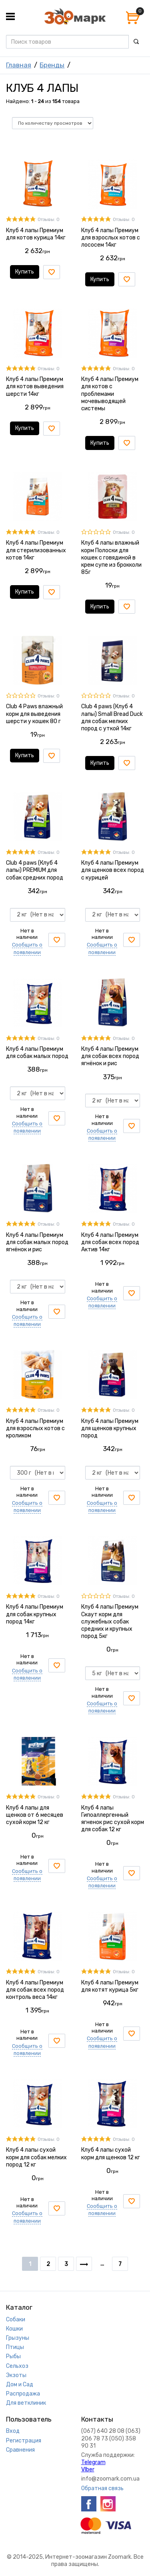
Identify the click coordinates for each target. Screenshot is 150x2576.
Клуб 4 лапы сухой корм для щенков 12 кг (110, 2153)
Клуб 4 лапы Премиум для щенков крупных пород (109, 1428)
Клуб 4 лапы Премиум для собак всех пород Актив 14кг (110, 1242)
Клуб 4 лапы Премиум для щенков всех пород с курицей (112, 870)
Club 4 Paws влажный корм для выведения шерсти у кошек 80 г (34, 713)
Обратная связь (102, 2488)
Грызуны (17, 2338)
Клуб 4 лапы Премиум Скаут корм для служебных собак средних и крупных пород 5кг (109, 1621)
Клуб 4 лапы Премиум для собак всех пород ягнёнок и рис (110, 1056)
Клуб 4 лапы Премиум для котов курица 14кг (36, 234)
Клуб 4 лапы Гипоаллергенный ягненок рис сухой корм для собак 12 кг (112, 1818)
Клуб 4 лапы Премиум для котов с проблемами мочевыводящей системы (109, 394)
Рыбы (13, 2356)
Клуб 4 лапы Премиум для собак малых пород (37, 1053)
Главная (18, 65)
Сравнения (20, 2449)
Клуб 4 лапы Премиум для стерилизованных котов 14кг (36, 550)
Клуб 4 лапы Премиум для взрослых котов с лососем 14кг (110, 237)
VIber (87, 2469)
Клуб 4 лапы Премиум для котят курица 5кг (109, 1986)
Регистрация (23, 2440)
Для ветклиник (26, 2403)
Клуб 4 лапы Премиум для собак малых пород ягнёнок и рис (37, 1242)
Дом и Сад (19, 2384)
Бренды (52, 65)
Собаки (15, 2319)
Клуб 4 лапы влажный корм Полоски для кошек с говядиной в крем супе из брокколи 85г (111, 557)
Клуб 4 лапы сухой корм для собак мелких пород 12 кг (36, 2157)
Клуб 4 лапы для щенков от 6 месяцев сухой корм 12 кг (34, 1815)
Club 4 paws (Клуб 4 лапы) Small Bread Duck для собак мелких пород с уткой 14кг (112, 717)
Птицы (15, 2347)
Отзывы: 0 (49, 219)
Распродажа (23, 2393)
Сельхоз (17, 2366)
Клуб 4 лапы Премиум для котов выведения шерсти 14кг (35, 386)
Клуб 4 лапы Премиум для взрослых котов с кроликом (35, 1428)
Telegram (93, 2462)
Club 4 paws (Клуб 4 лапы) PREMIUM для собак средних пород (34, 870)
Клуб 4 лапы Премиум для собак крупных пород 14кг (34, 1614)
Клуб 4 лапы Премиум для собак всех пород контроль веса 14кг (35, 1989)
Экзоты (16, 2375)
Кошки (14, 2328)
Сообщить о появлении (27, 1127)
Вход (13, 2431)
